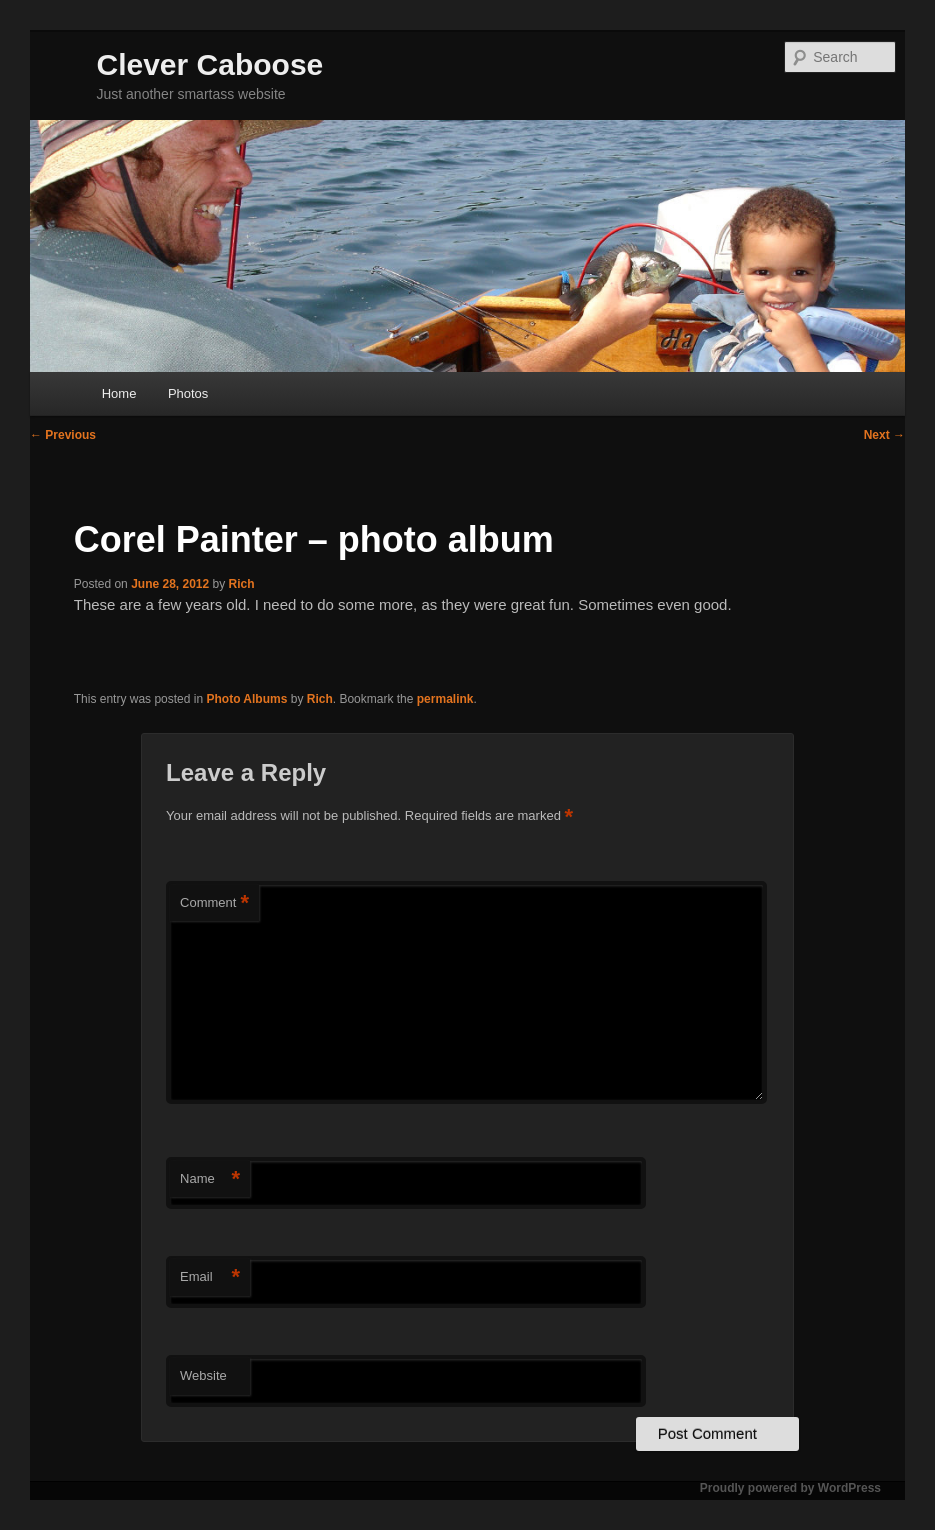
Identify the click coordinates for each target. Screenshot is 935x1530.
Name (210, 1179)
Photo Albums (246, 699)
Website (203, 1375)
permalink (445, 699)
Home (119, 393)
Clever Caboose (210, 64)
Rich (242, 584)
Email (210, 1277)
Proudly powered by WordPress (790, 1488)
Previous (63, 435)
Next (884, 435)
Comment (214, 903)
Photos (188, 393)
